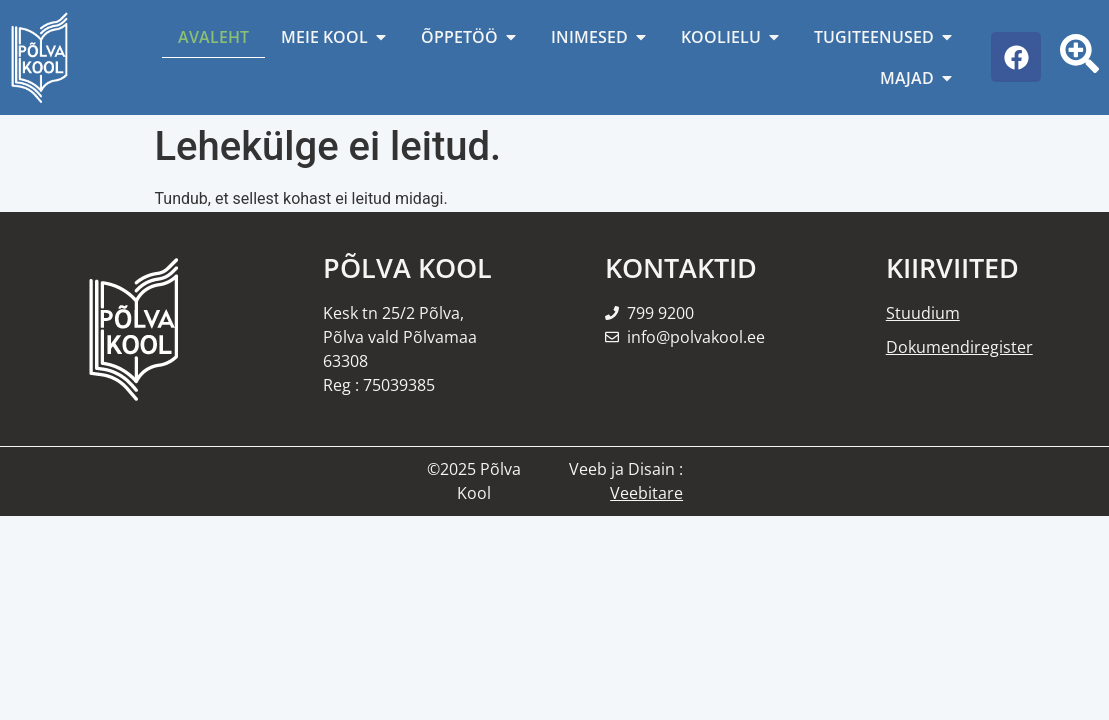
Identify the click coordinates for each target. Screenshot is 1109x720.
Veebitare (646, 493)
